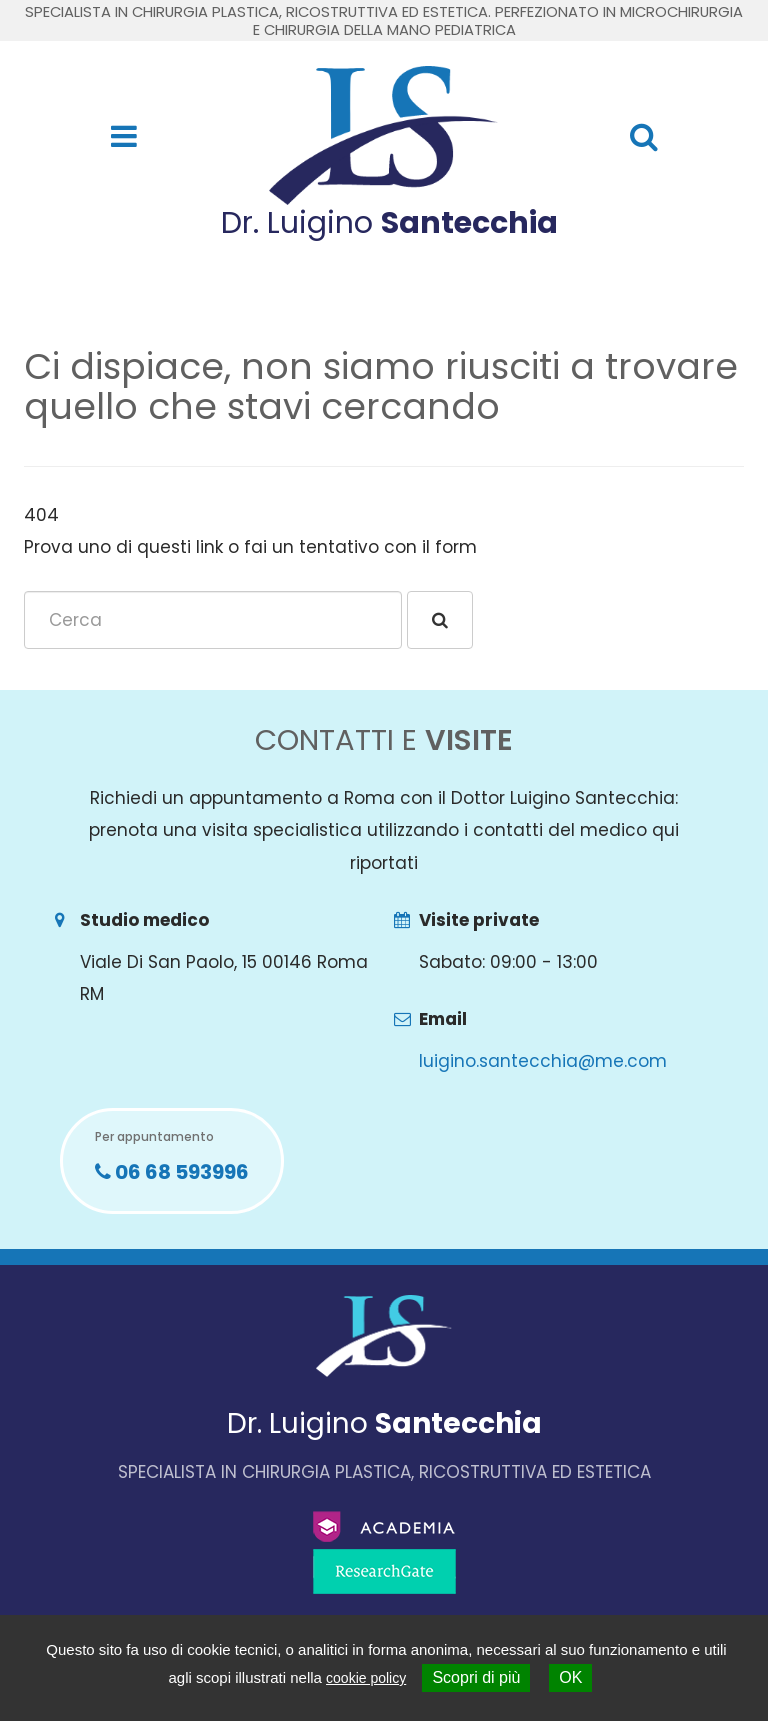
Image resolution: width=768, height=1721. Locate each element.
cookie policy (366, 1678)
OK (570, 1677)
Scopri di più (476, 1677)
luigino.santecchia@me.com (543, 1061)
